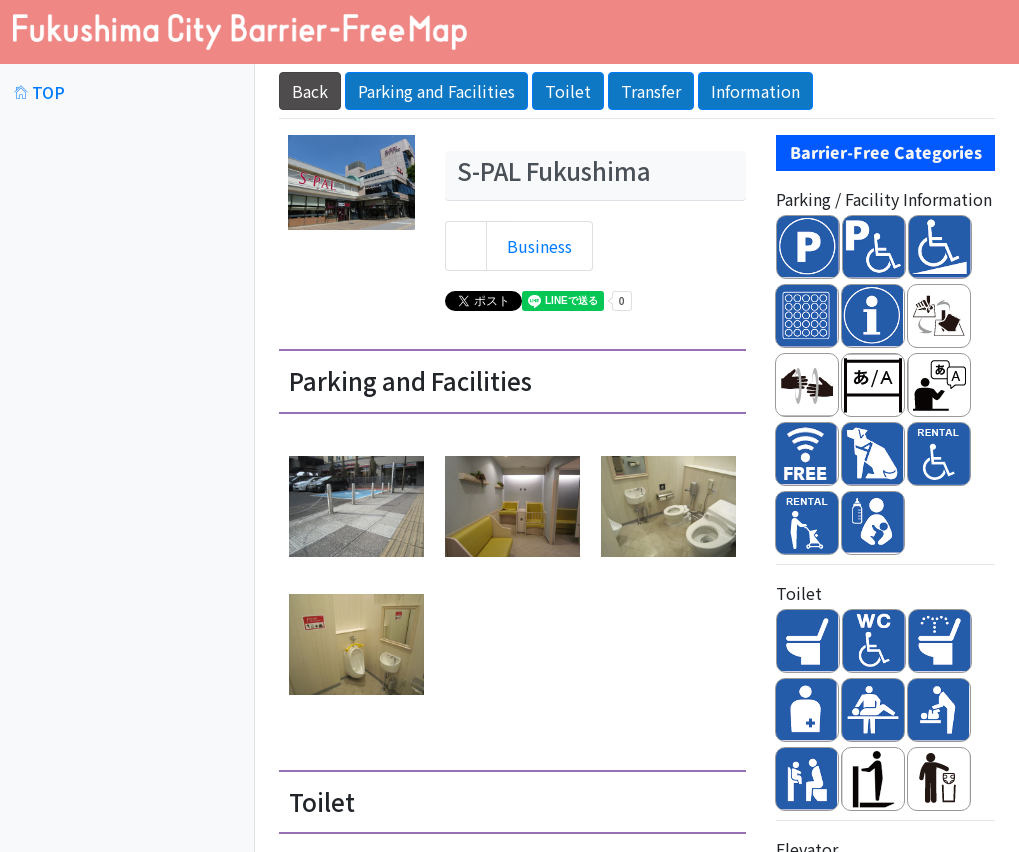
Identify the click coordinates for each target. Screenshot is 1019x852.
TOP (39, 92)
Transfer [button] (651, 91)
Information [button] (755, 91)
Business (539, 246)
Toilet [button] (568, 91)
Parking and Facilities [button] (436, 91)
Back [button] (310, 91)
